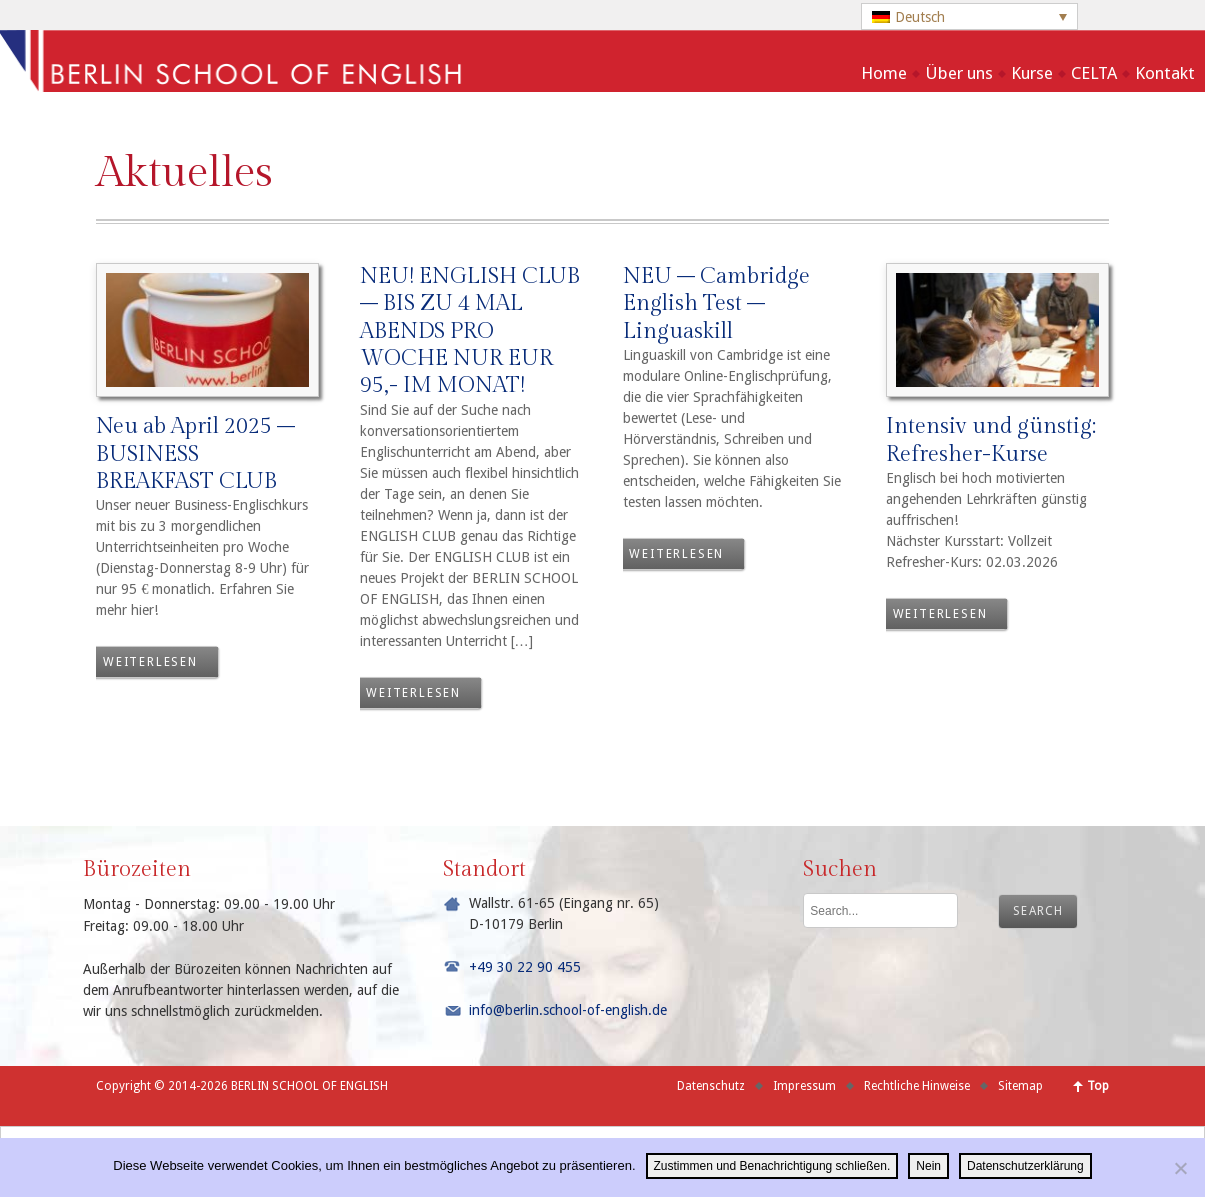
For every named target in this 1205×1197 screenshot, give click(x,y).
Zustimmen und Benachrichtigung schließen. (772, 1166)
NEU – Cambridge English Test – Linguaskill (716, 303)
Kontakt (1165, 73)
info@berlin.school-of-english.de (568, 1010)
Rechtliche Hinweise (917, 1086)
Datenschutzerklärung (1025, 1166)
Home (884, 73)
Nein (928, 1166)
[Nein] (1180, 1168)
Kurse (1032, 73)
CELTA (1094, 73)
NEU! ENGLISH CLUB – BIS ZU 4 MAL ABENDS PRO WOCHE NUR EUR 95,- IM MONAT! (470, 330)
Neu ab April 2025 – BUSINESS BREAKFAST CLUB (195, 453)
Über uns (959, 73)
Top (1098, 1086)
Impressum (804, 1086)
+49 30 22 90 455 (525, 967)
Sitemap (1020, 1086)
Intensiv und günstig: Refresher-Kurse (991, 439)
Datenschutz (711, 1086)
